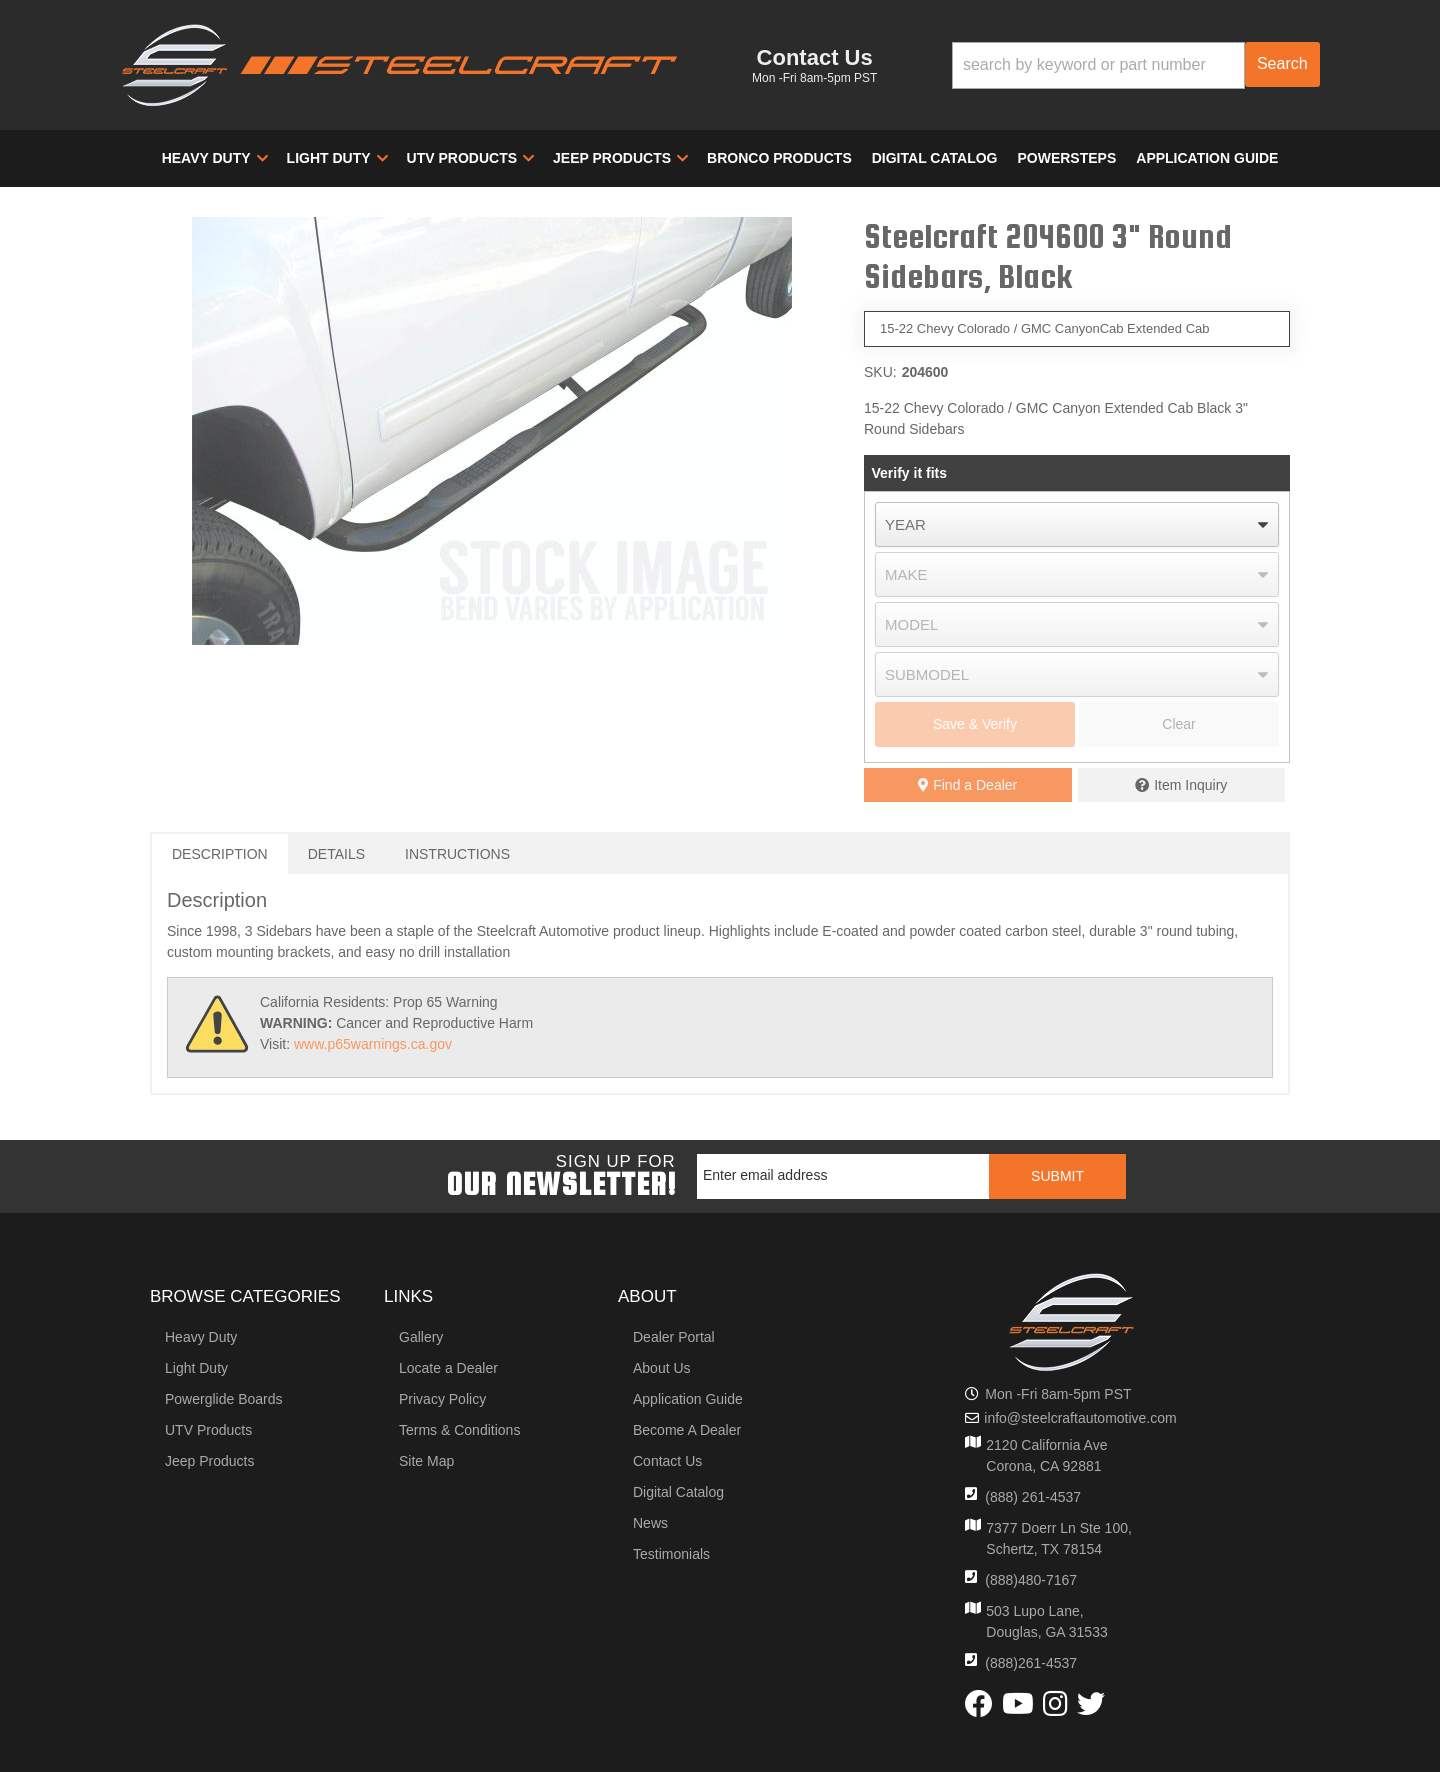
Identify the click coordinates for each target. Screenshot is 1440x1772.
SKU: (880, 372)
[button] (1136, 65)
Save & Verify (975, 724)
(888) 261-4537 (1033, 1497)
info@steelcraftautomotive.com (1080, 1418)
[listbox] (1077, 524)
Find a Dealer (967, 785)
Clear (1178, 724)
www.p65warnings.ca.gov (373, 1044)
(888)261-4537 (1031, 1663)
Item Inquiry (1190, 785)
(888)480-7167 (1031, 1580)
